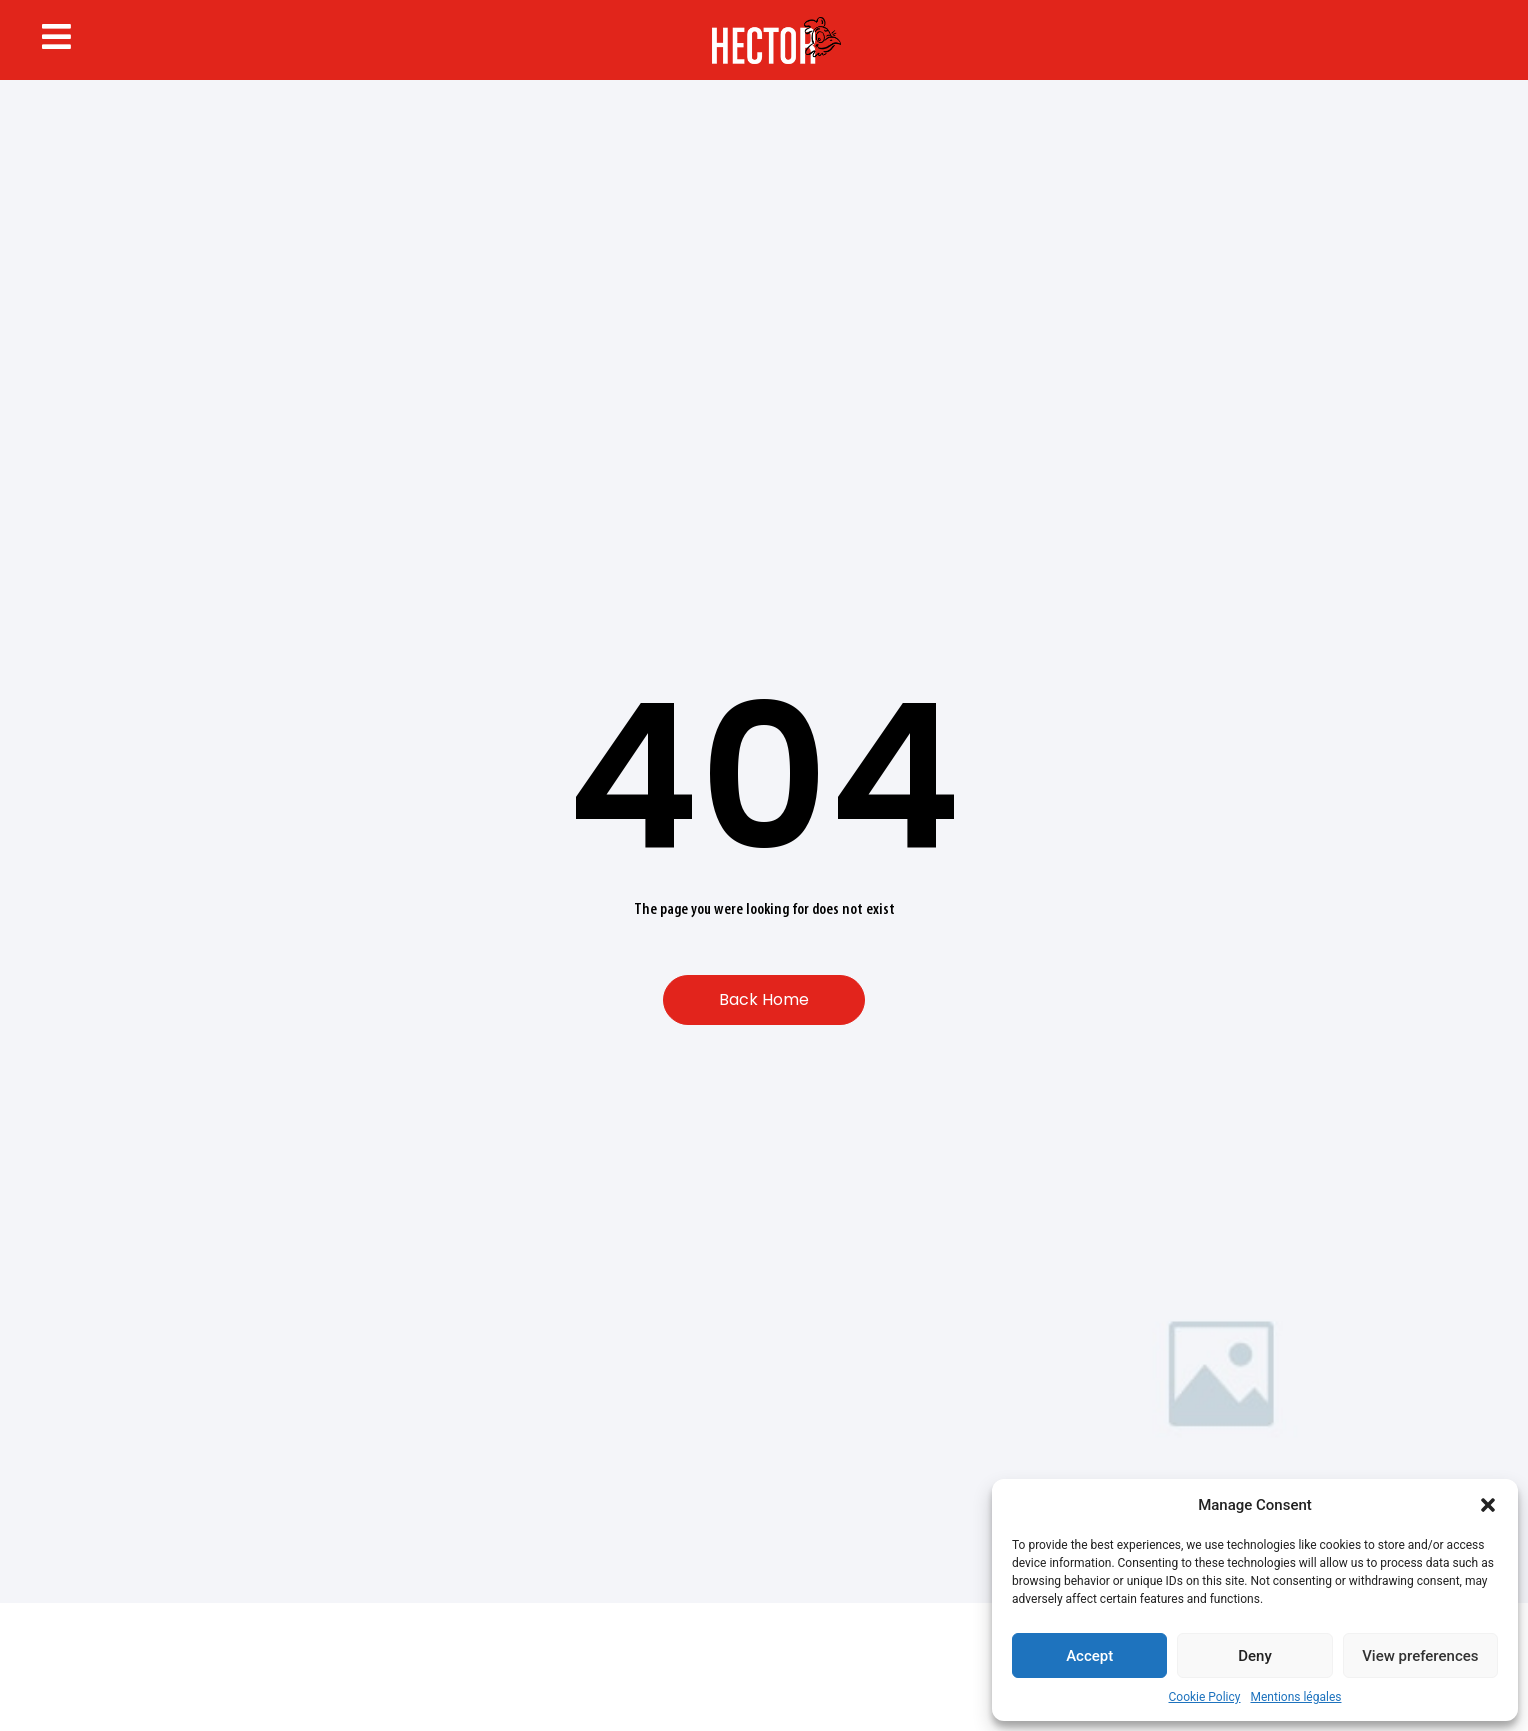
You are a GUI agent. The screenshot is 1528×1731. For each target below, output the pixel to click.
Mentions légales (1296, 1697)
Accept (1089, 1656)
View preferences (1420, 1656)
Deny (1255, 1656)
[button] (1488, 1505)
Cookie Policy (1205, 1697)
